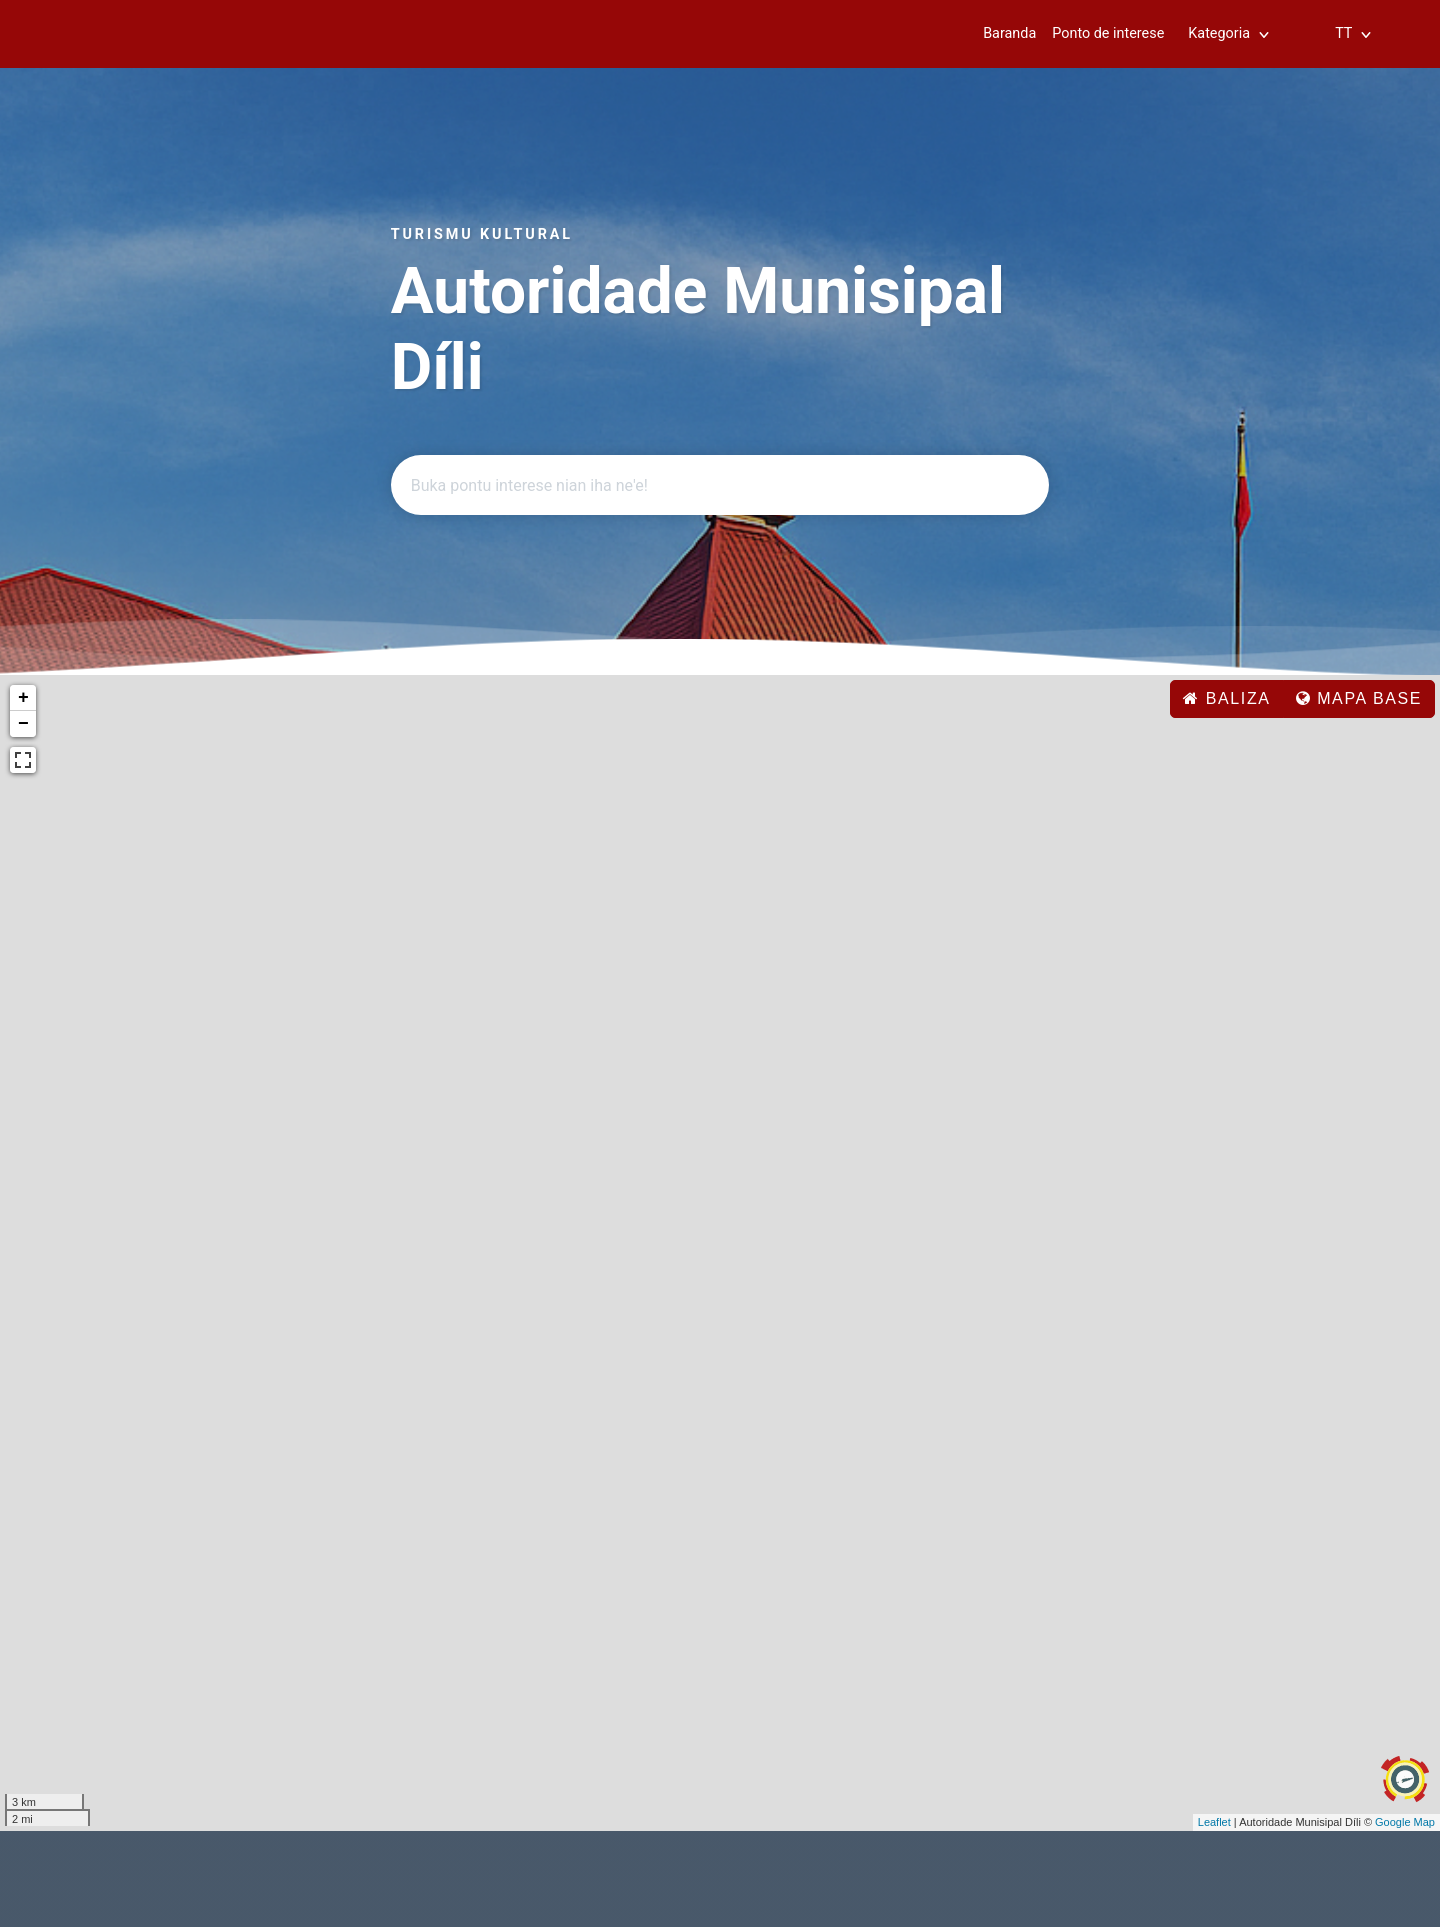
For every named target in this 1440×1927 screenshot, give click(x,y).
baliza (1226, 698)
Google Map (1405, 1822)
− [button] (23, 724)
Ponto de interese (1108, 33)
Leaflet (1214, 1822)
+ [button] (23, 698)
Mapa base (1359, 698)
